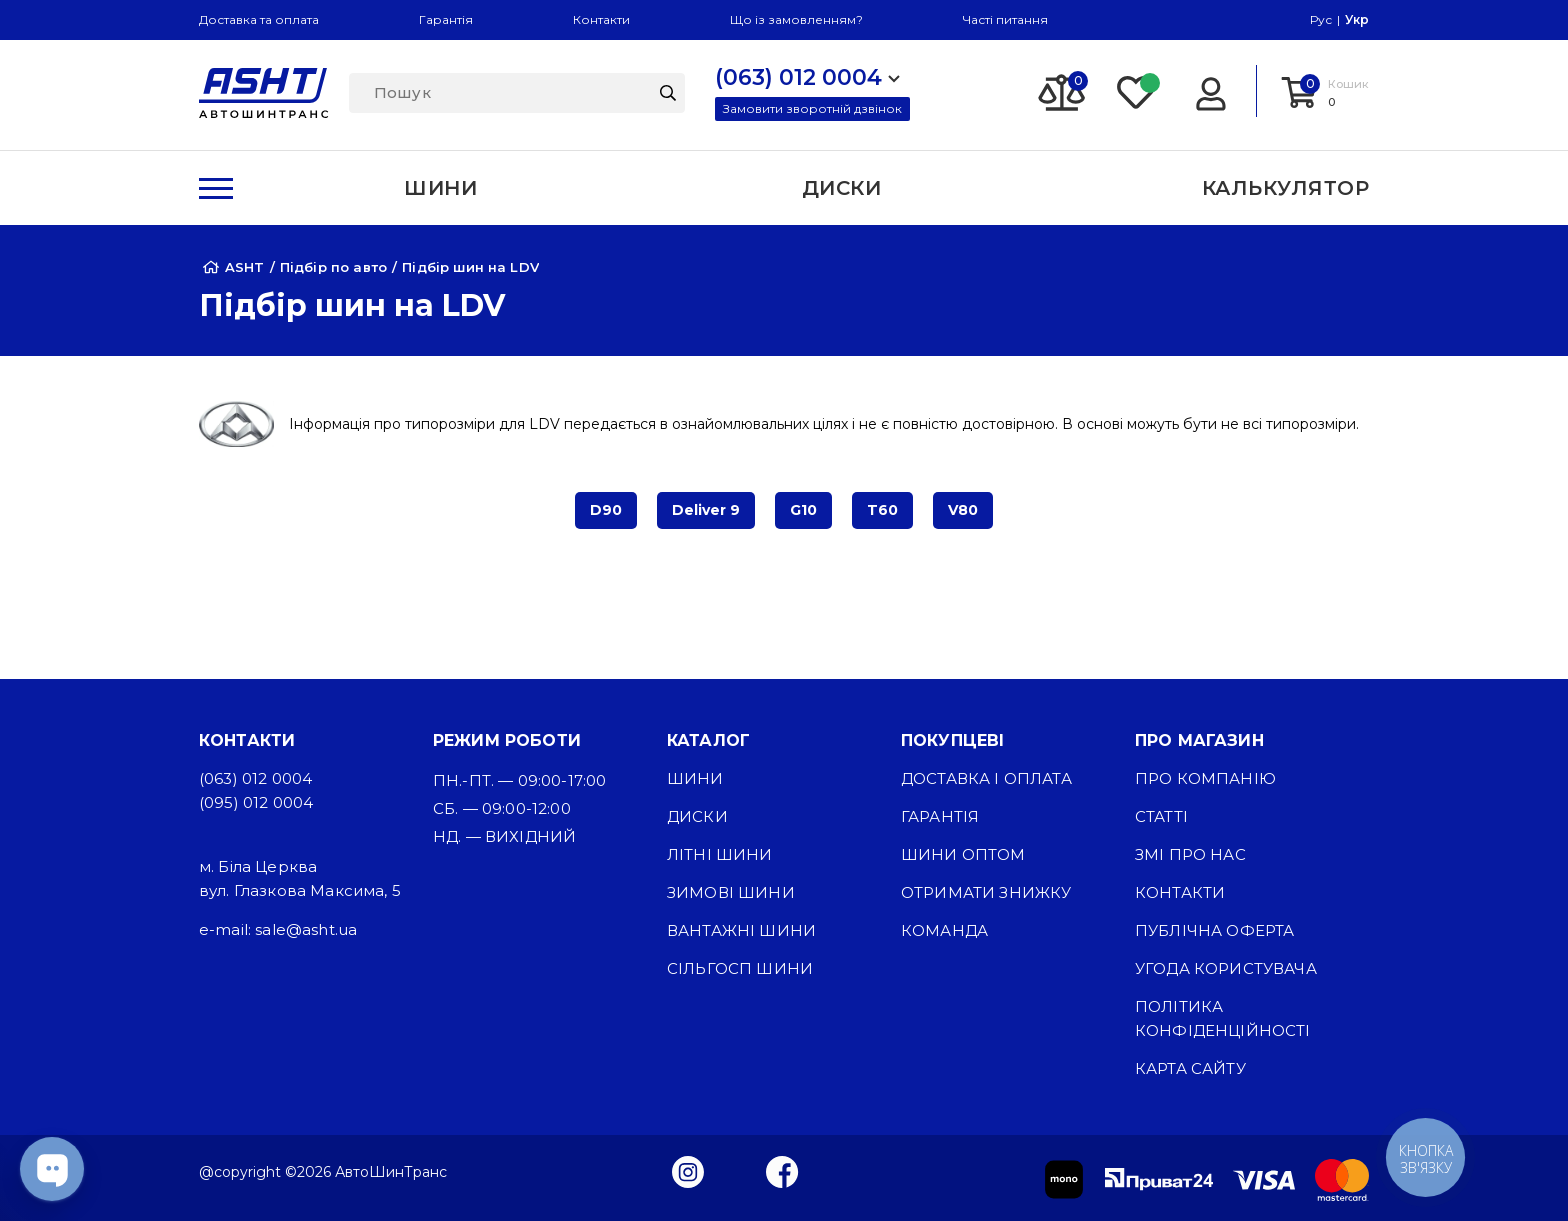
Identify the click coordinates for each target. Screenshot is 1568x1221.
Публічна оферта (1214, 930)
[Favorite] (1137, 91)
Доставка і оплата (986, 778)
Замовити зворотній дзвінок (812, 108)
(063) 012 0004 (255, 778)
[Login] (1210, 91)
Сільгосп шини (740, 968)
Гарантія (446, 19)
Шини (695, 778)
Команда (944, 930)
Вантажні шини (741, 930)
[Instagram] (688, 1171)
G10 (803, 510)
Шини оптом (963, 854)
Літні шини (720, 854)
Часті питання (1005, 19)
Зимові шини (731, 892)
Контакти (601, 19)
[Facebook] (782, 1171)
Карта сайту (1190, 1068)
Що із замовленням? (796, 19)
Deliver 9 (706, 510)
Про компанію (1205, 778)
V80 (963, 510)
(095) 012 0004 (256, 802)
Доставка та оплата (259, 19)
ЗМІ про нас (1190, 854)
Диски (697, 816)
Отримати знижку (986, 892)
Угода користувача (1226, 968)
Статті (1161, 816)
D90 (606, 510)
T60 (882, 510)
